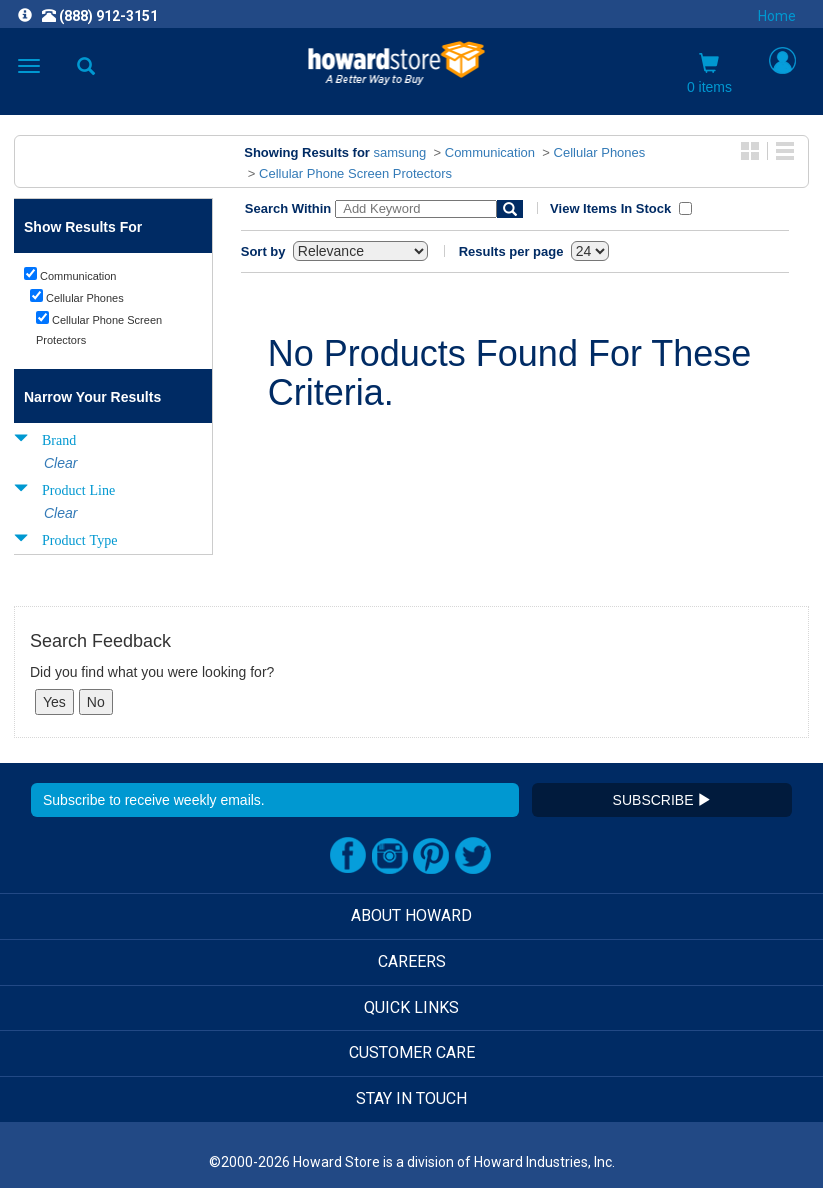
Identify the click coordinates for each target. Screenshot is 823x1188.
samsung (400, 152)
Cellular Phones (600, 152)
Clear (60, 463)
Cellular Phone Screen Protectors (355, 173)
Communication (490, 152)
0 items (709, 74)
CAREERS (412, 961)
